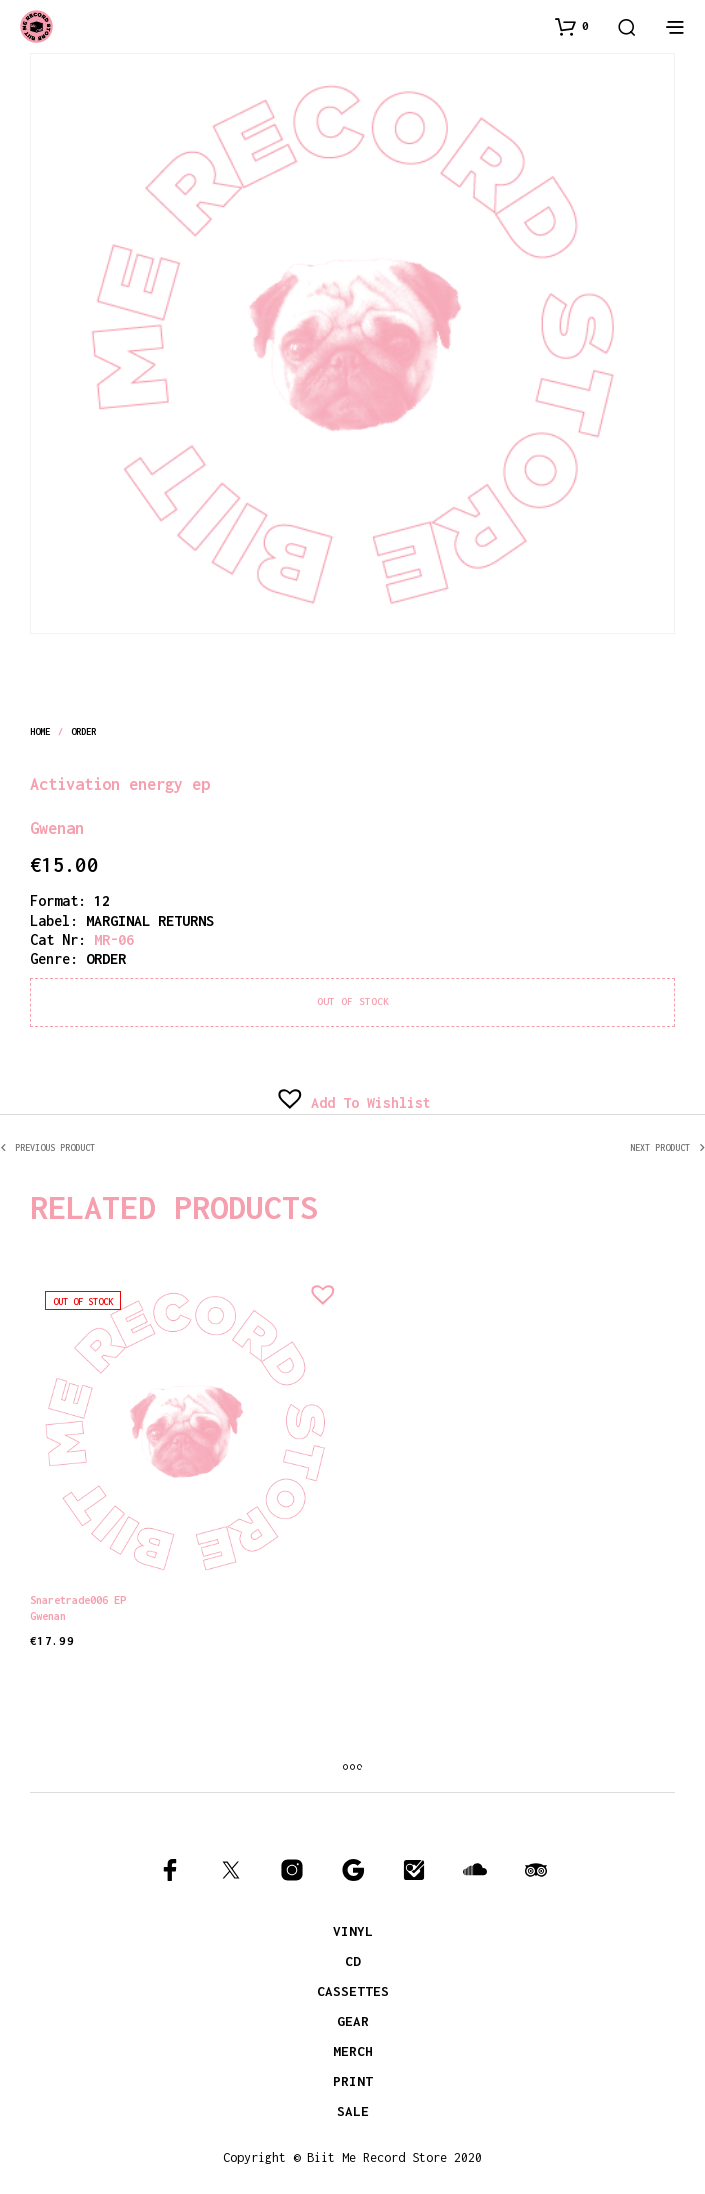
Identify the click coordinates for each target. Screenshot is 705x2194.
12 (102, 900)
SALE (353, 2111)
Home (40, 731)
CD (353, 1961)
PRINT (353, 2081)
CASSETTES (353, 1991)
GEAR (353, 2021)
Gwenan (57, 827)
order (84, 731)
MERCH (353, 2051)
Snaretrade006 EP (78, 1599)
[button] (572, 26)
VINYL (353, 1931)
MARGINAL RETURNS (150, 920)
